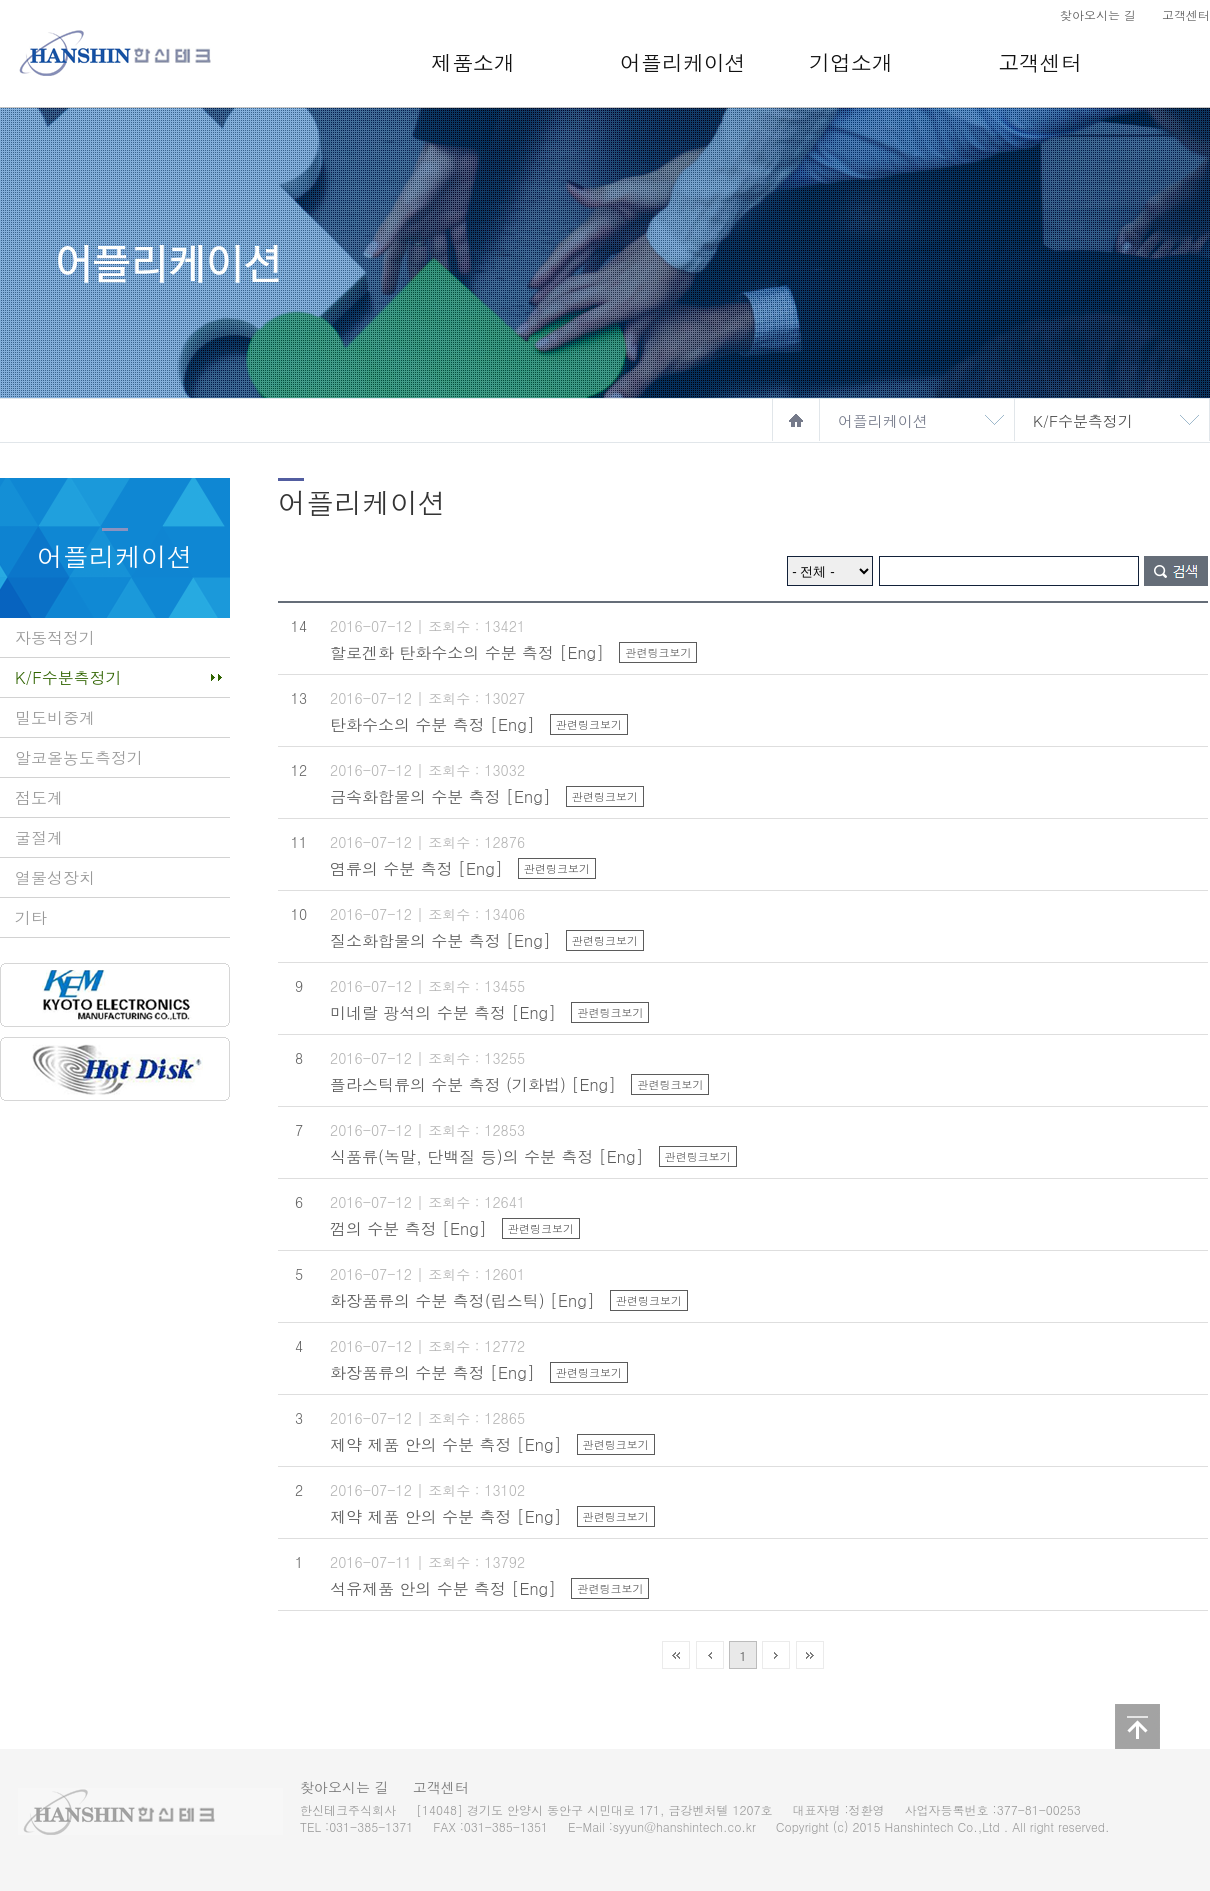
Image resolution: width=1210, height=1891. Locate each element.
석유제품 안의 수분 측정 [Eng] (443, 1588)
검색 (1176, 571)
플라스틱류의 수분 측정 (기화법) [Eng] (473, 1084)
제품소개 (473, 62)
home (796, 421)
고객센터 (1186, 14)
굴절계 (39, 837)
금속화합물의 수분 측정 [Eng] (440, 796)
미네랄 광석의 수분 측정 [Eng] (443, 1012)
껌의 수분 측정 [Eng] (408, 1228)
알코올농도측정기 (79, 757)
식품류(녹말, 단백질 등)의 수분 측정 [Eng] (486, 1156)
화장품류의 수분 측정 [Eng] (432, 1372)
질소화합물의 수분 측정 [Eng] (440, 940)
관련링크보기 (658, 652)
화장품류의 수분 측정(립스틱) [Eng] (462, 1300)
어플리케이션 (683, 62)
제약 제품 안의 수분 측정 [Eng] (445, 1444)
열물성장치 (55, 877)
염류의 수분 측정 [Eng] (416, 868)
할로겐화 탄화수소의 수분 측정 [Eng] (467, 652)
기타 (31, 917)
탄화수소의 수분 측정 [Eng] (432, 724)
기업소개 (851, 62)
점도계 (39, 797)
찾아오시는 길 (1098, 14)
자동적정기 (55, 637)
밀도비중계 (55, 717)
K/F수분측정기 (1083, 420)
